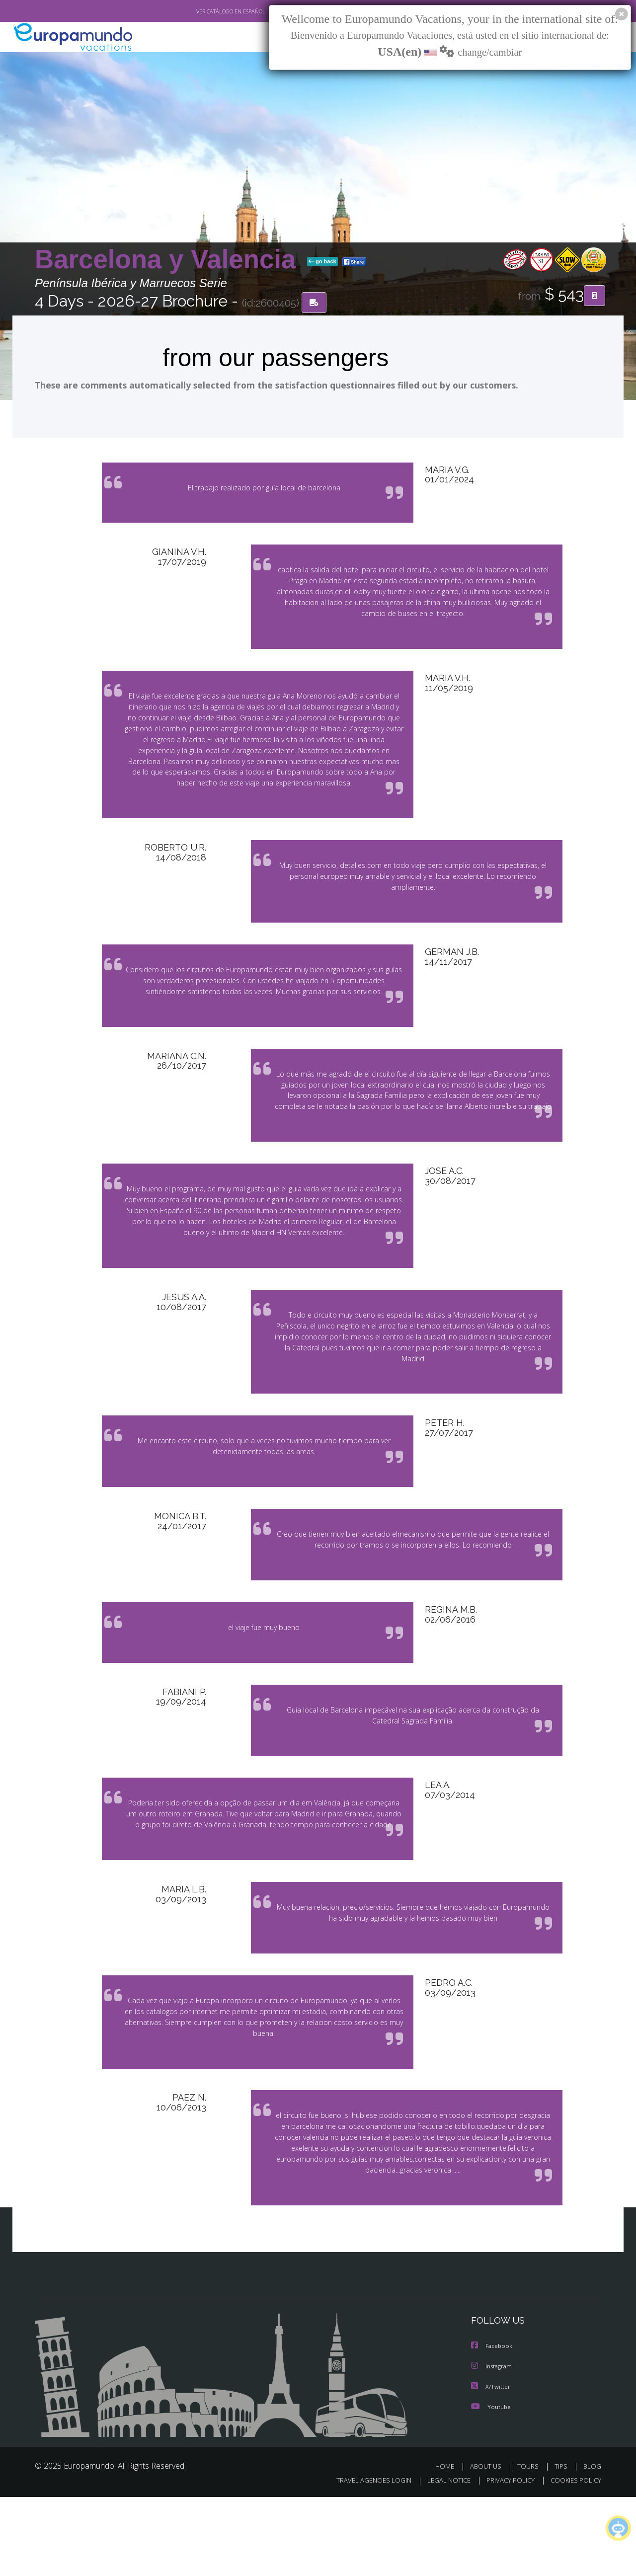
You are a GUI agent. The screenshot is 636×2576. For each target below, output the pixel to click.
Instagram (492, 2445)
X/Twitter (491, 2465)
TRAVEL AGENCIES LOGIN (364, 2559)
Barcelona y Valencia (169, 260)
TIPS (562, 2545)
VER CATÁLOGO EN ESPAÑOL (207, 11)
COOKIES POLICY (573, 2559)
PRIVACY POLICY (506, 2559)
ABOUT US (488, 2545)
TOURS (530, 2545)
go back (322, 262)
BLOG (592, 2545)
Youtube (491, 2485)
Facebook (492, 2425)
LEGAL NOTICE (442, 2559)
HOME (448, 2545)
